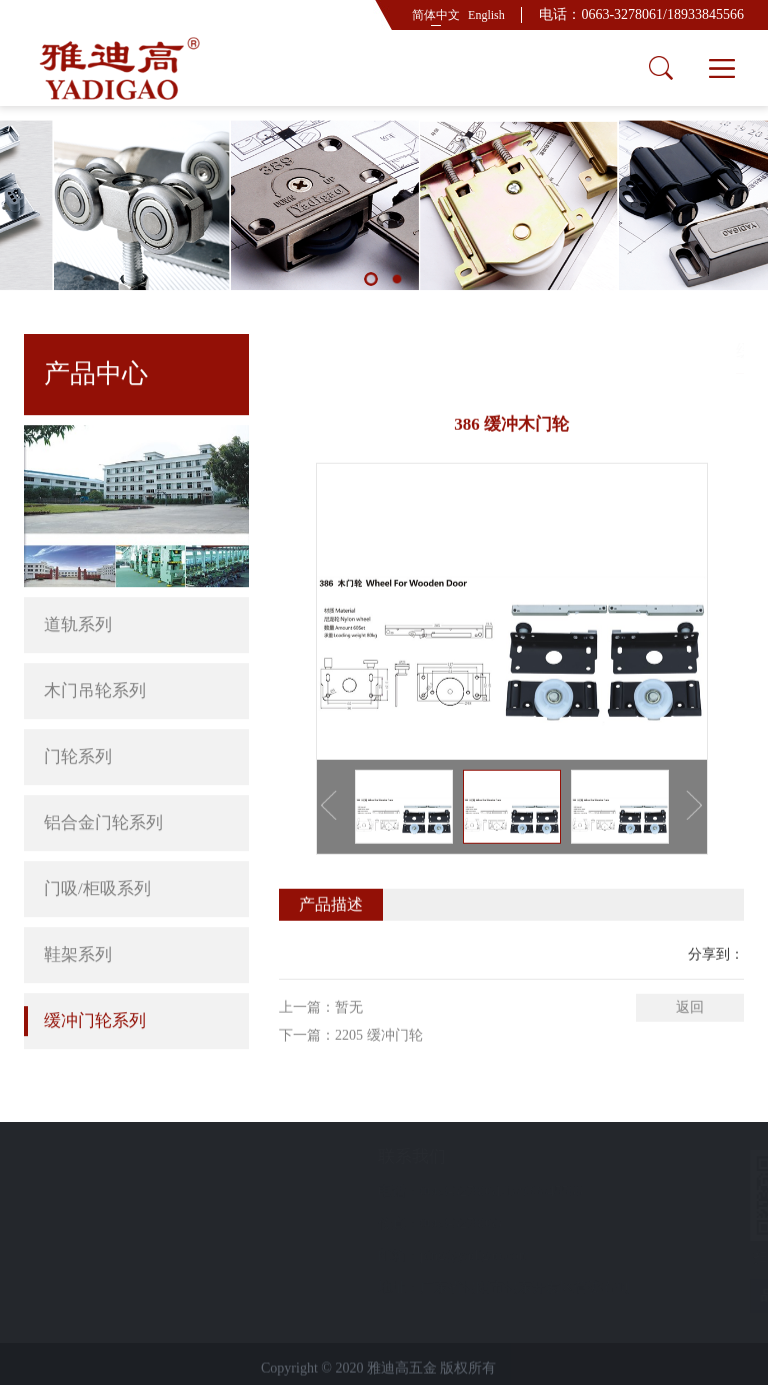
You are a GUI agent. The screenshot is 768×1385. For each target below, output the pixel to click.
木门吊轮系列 (136, 643)
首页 (592, 350)
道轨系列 (136, 577)
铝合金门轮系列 (136, 775)
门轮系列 (78, 708)
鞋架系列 (78, 906)
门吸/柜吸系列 (136, 841)
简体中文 (436, 15)
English (486, 15)
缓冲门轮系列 (95, 972)
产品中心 (651, 350)
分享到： (716, 997)
